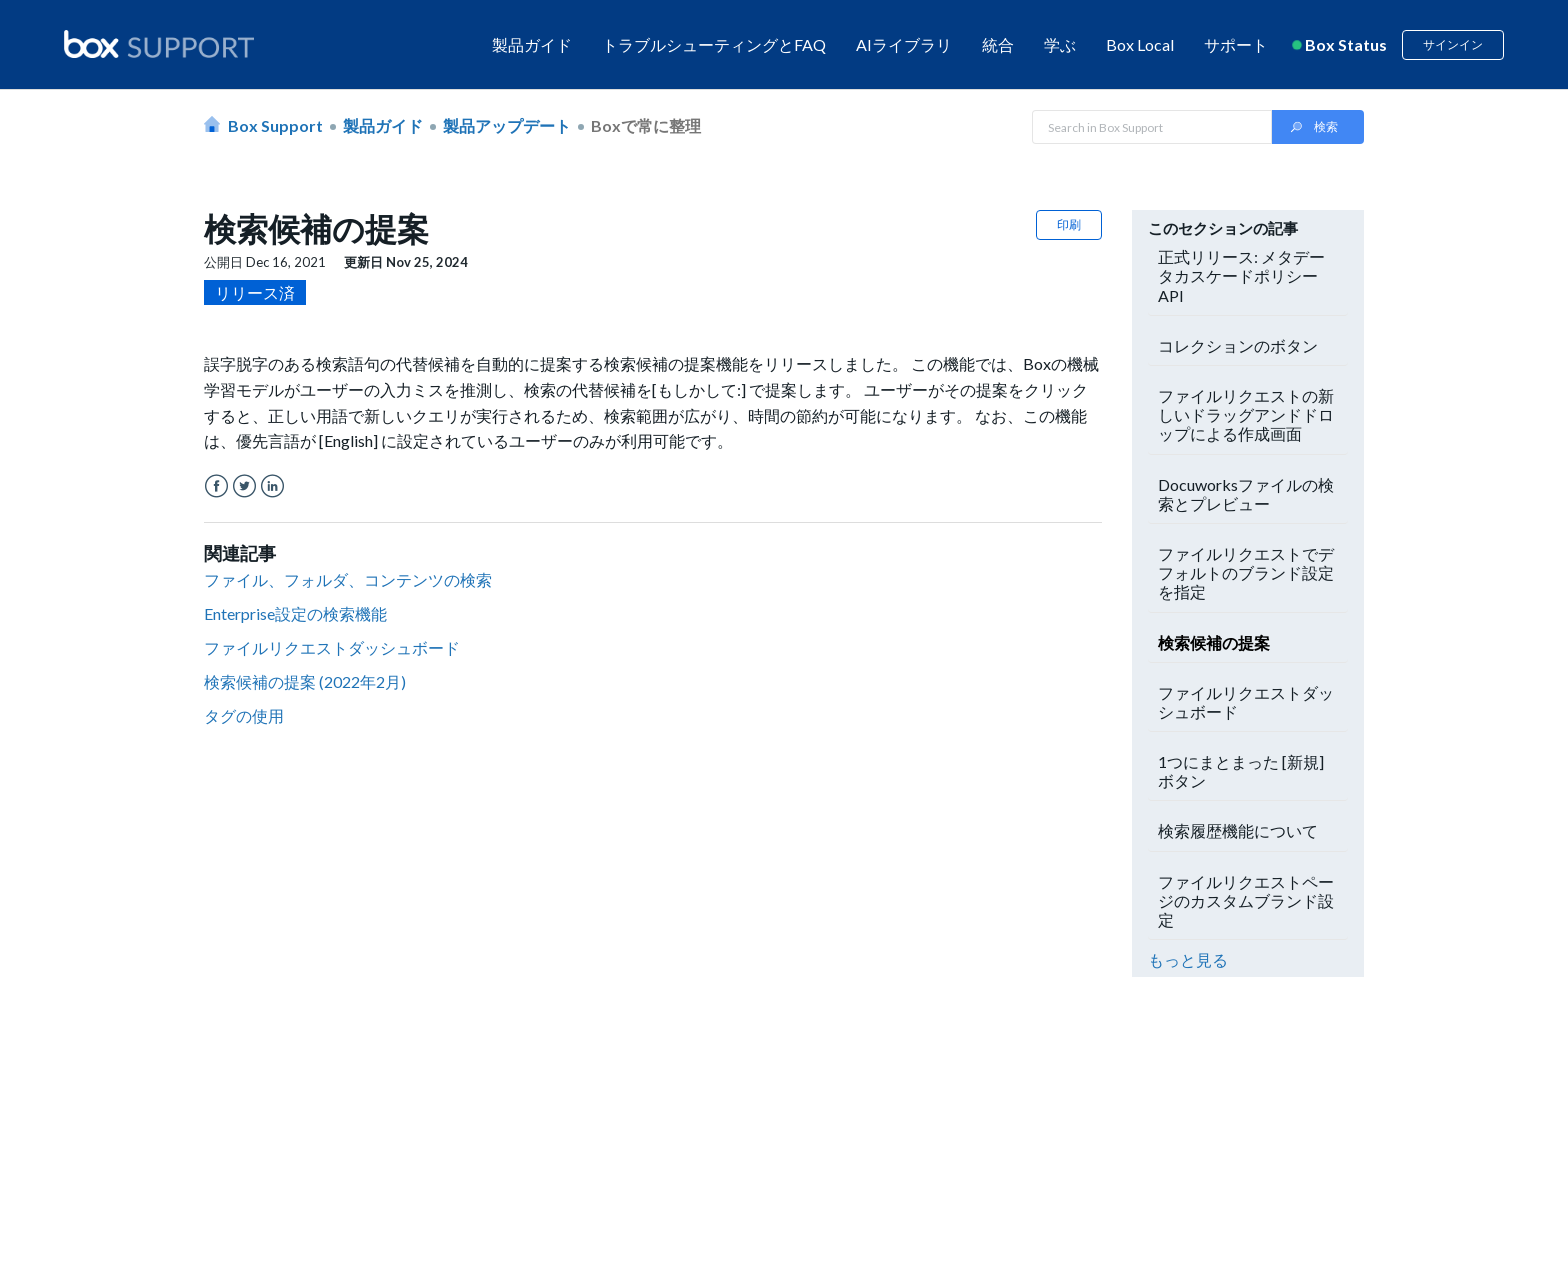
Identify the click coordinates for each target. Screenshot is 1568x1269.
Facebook (216, 486)
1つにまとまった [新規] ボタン (1241, 771)
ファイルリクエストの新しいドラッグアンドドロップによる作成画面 (1246, 414)
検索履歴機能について (1238, 830)
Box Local (1140, 44)
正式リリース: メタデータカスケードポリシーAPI (1241, 275)
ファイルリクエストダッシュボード (332, 647)
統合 (998, 44)
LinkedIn (272, 486)
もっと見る (1188, 959)
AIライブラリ (904, 44)
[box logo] (159, 44)
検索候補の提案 (1214, 642)
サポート (1236, 44)
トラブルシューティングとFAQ (714, 44)
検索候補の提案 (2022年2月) (305, 681)
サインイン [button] (1453, 44)
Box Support (275, 125)
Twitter (244, 486)
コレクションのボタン (1238, 345)
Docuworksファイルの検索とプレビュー (1246, 494)
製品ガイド (532, 44)
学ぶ (1060, 44)
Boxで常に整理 (646, 125)
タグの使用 (244, 715)
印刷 (1069, 224)
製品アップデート (507, 125)
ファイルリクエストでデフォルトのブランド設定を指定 (1246, 572)
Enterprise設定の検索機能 (295, 613)
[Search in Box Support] (1152, 127)
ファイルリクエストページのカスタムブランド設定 (1246, 900)
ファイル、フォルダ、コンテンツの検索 (348, 579)
